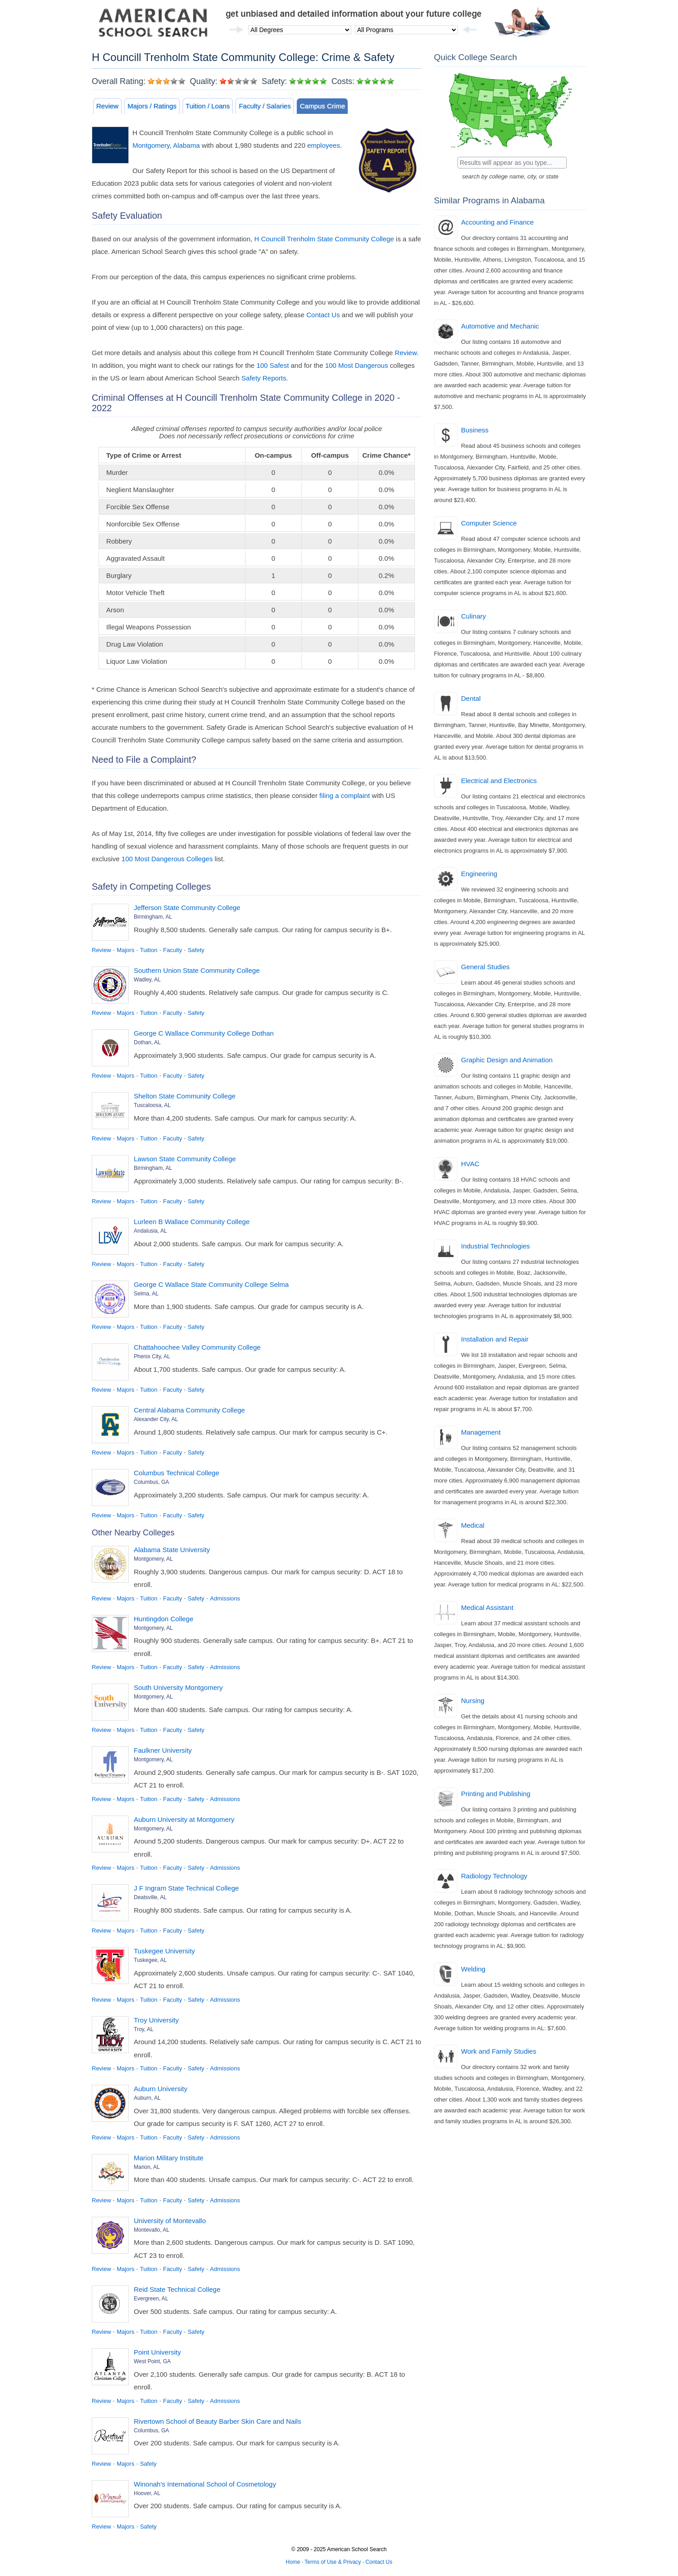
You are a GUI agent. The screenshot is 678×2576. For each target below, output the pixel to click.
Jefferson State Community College (187, 907)
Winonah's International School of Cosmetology (205, 2484)
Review (107, 106)
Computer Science (489, 523)
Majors (125, 950)
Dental (470, 698)
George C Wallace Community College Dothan (204, 1033)
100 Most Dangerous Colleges (167, 859)
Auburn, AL (147, 2098)
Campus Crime (322, 106)
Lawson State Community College (185, 1159)
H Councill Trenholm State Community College (324, 239)
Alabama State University (172, 1549)
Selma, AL (146, 1293)
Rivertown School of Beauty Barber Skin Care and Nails (217, 2421)
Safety (196, 950)
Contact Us (323, 315)
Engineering (479, 873)
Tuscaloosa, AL (152, 1105)
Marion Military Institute (168, 2158)
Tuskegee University (164, 1951)
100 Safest (272, 365)
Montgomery (151, 145)
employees (323, 145)
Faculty (172, 950)
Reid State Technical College (177, 2289)
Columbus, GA (151, 1482)
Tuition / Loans (208, 106)
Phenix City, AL (152, 1356)
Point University (157, 2352)
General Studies (485, 967)
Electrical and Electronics (499, 780)
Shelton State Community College (184, 1096)
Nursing (473, 1700)
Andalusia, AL (150, 1231)
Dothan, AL (147, 1042)
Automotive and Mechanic (500, 326)
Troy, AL (143, 2029)
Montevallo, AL (152, 2230)
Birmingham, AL (153, 917)
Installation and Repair (494, 1339)
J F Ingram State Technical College (186, 1888)
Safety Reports (263, 378)
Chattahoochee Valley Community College (197, 1347)
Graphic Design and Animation (507, 1060)
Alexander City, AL (156, 1419)
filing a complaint (345, 795)
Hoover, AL (147, 2493)
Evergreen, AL (151, 2298)
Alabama (186, 145)
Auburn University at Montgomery (184, 1819)
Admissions (225, 1598)
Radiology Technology (494, 1876)
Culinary (473, 616)
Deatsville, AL (150, 1897)
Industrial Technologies (495, 1246)
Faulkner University (163, 1750)
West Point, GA (152, 2361)
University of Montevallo (170, 2220)
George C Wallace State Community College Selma (211, 1284)
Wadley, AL (147, 979)
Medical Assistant (487, 1607)
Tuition (149, 950)
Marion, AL (147, 2167)
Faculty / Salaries (265, 106)
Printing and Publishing (495, 1793)
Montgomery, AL (153, 1559)
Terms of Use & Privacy (333, 2562)
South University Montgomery (178, 1687)
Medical (473, 1525)
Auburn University (160, 2089)
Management (481, 1432)
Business (475, 430)
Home (293, 2562)
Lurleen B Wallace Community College (192, 1221)
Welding (473, 1969)
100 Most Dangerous (356, 365)
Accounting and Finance (497, 222)
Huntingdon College (163, 1619)
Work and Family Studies (498, 2051)
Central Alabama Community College (189, 1410)
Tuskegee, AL (150, 1960)
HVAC (470, 1164)
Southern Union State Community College (196, 970)
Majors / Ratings (151, 106)
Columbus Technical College (176, 1473)
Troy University (156, 2020)
